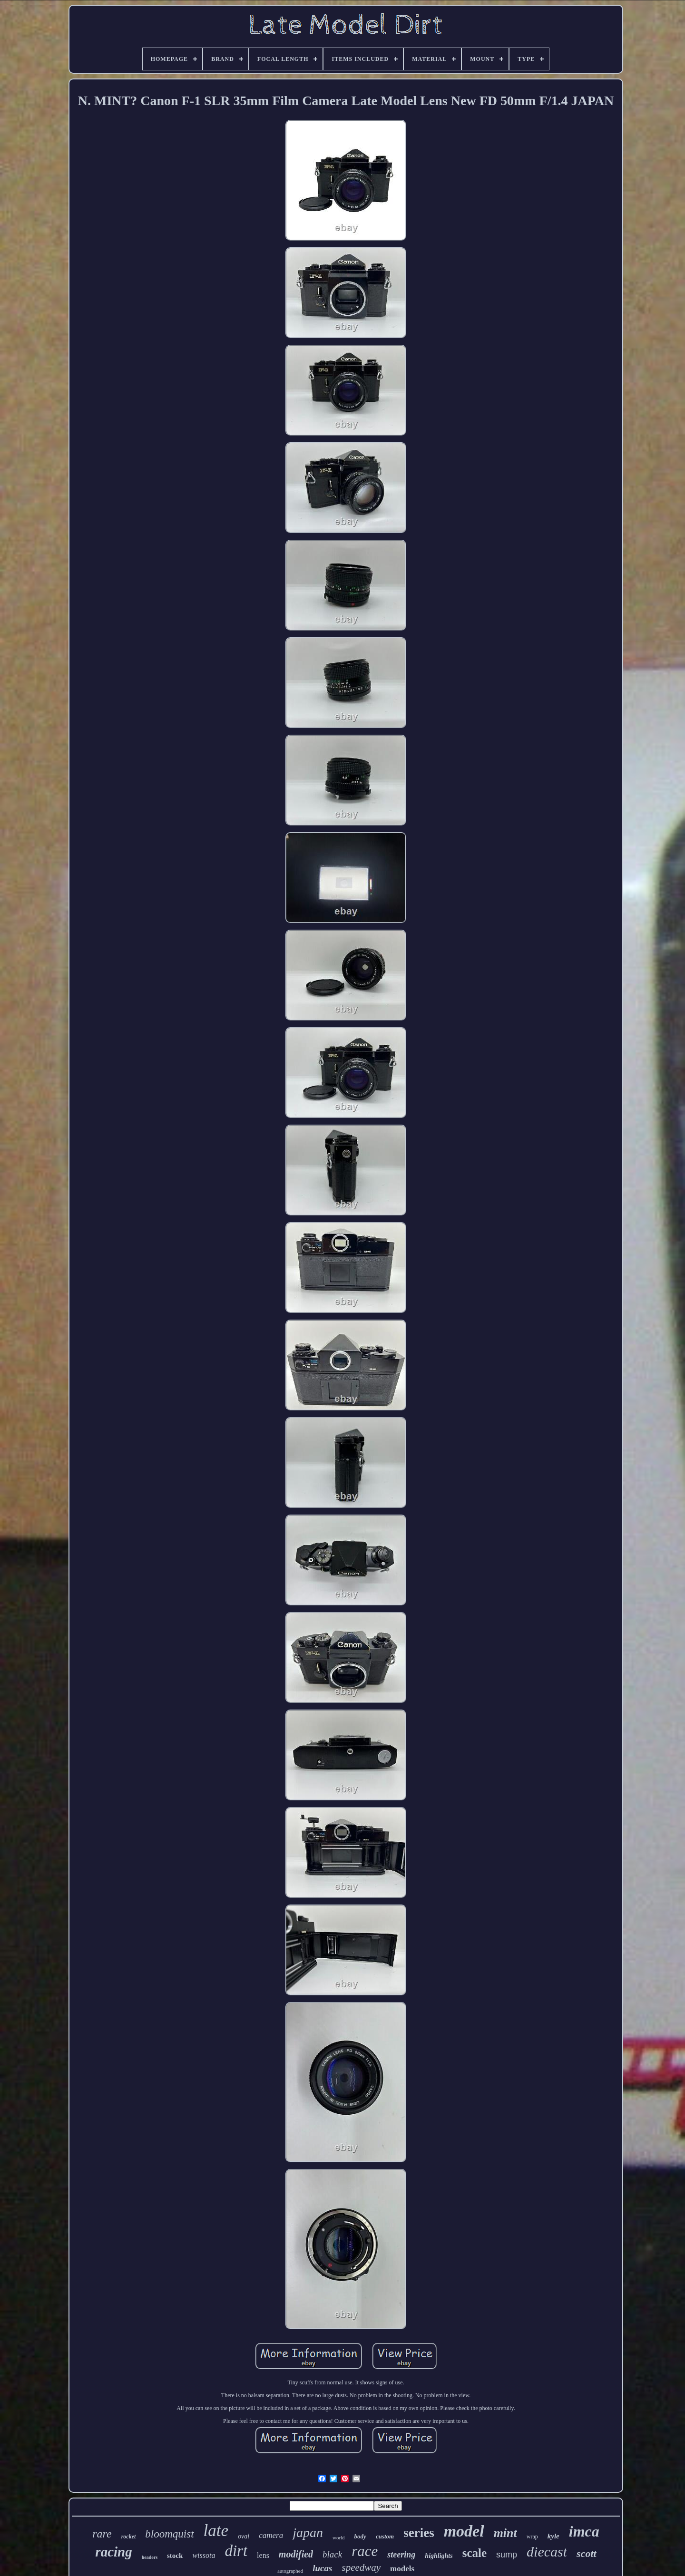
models (402, 2568)
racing (113, 2551)
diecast (547, 2551)
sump (506, 2554)
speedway (361, 2567)
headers (149, 2557)
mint (505, 2533)
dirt (236, 2550)
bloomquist (169, 2534)
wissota (203, 2555)
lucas (322, 2568)
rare (101, 2533)
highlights (438, 2555)
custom (385, 2536)
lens (263, 2555)
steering (401, 2554)
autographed (290, 2571)
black (332, 2554)
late (216, 2530)
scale (474, 2553)
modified (296, 2554)
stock (175, 2555)
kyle (553, 2536)
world (339, 2537)
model (464, 2531)
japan (308, 2532)
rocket (128, 2536)
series (418, 2533)
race (365, 2551)
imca (584, 2531)
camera (271, 2535)
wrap (532, 2536)
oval (243, 2536)
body (360, 2536)
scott (587, 2553)
